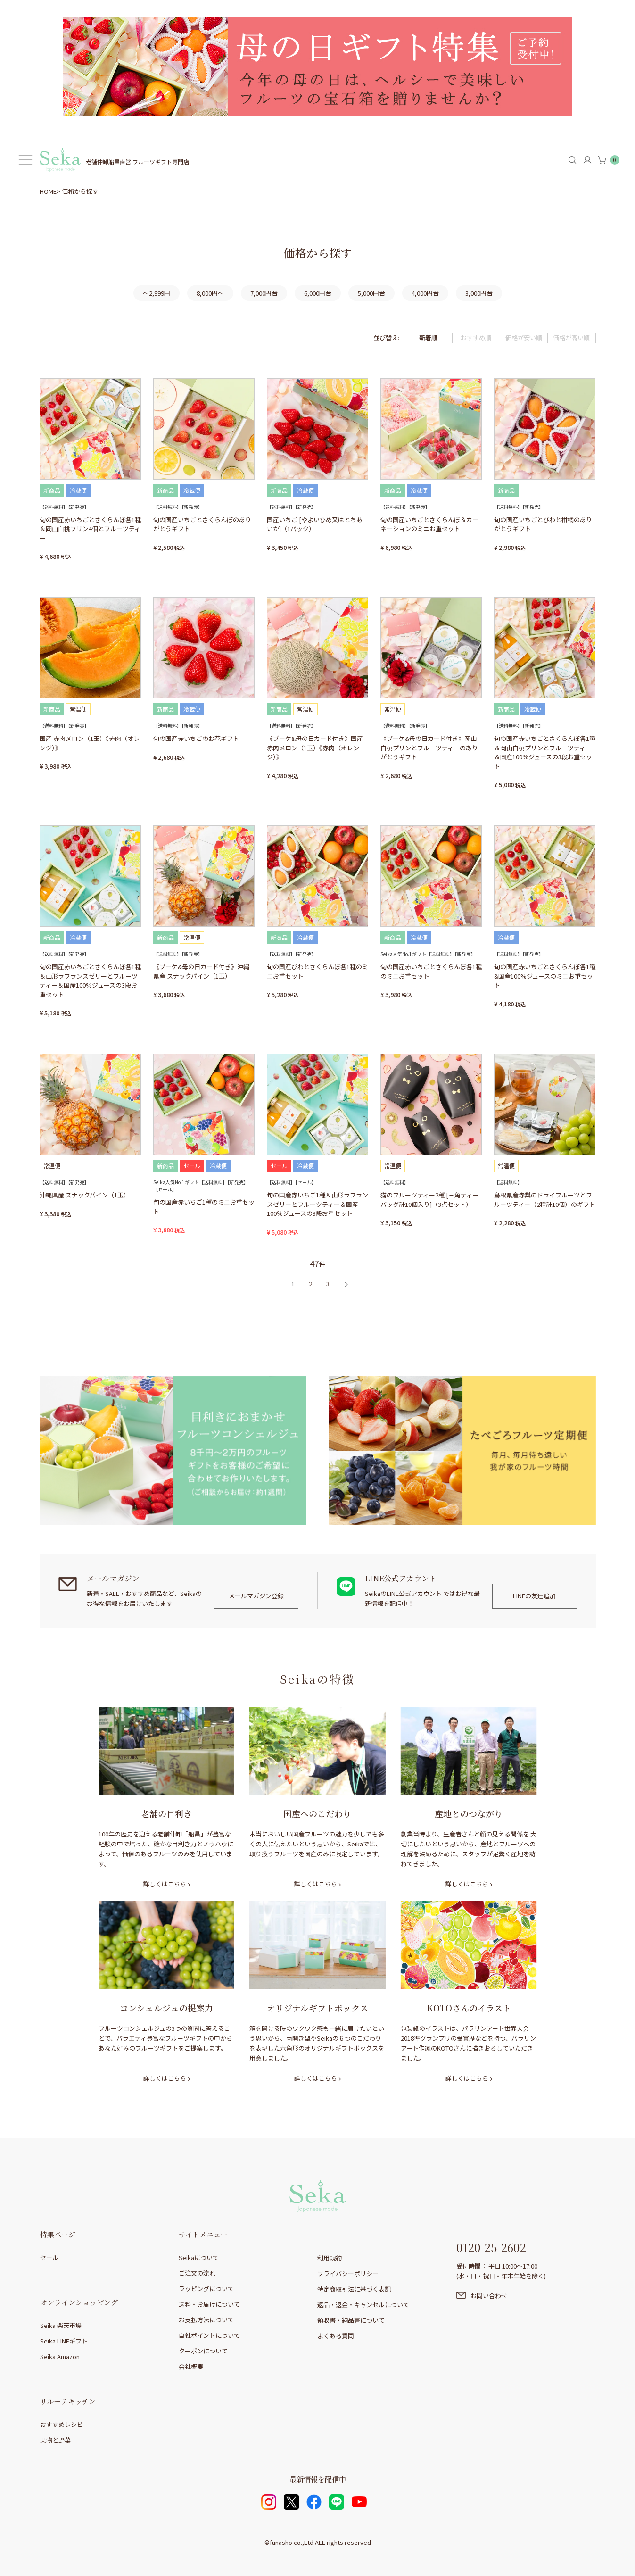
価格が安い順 (523, 337)
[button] (344, 1284)
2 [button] (310, 1283)
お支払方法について (206, 2319)
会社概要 (191, 2366)
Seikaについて (199, 2257)
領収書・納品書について (351, 2320)
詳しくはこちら (164, 1883)
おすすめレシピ (61, 2424)
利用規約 (329, 2257)
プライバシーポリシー (348, 2273)
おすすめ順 (476, 337)
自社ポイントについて (209, 2335)
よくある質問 (335, 2335)
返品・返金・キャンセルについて (363, 2304)
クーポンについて (203, 2350)
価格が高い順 (571, 337)
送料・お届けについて (209, 2304)
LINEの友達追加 (534, 1595)
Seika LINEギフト (64, 2340)
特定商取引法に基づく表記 (354, 2289)
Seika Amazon (60, 2356)
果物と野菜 (55, 2439)
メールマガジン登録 (256, 1595)
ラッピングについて (206, 2288)
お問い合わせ (488, 2295)
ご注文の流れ (197, 2273)
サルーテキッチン (68, 2401)
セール (49, 2257)
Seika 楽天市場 (61, 2325)
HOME (48, 191)
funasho (281, 2542)
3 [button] (328, 1283)
